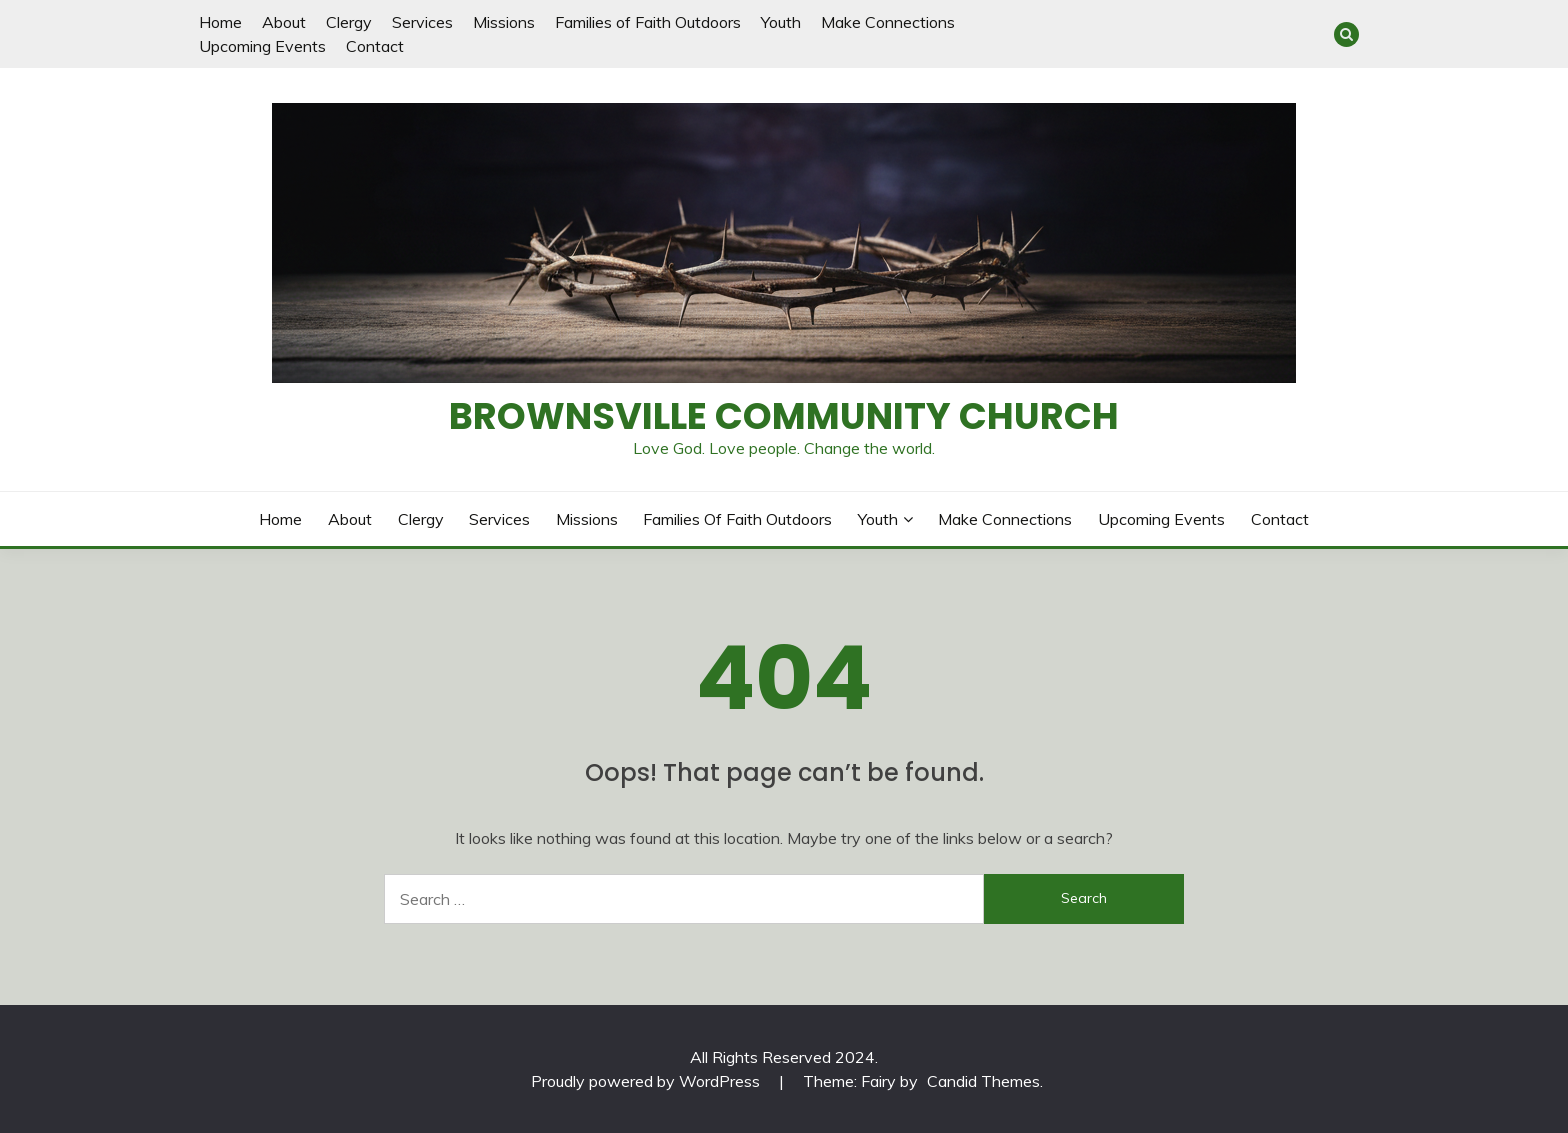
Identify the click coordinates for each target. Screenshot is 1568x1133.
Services (422, 22)
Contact (375, 46)
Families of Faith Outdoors (648, 22)
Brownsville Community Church (784, 416)
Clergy (349, 22)
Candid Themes (983, 1081)
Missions (504, 22)
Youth (781, 22)
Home (220, 22)
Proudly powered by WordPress (647, 1081)
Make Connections (888, 22)
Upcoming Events (262, 46)
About (284, 22)
